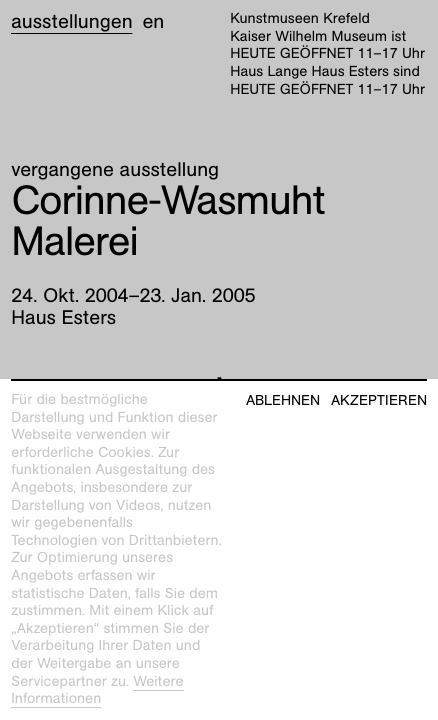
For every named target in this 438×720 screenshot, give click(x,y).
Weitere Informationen (97, 691)
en (153, 22)
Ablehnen (283, 400)
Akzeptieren (379, 400)
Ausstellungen (71, 22)
